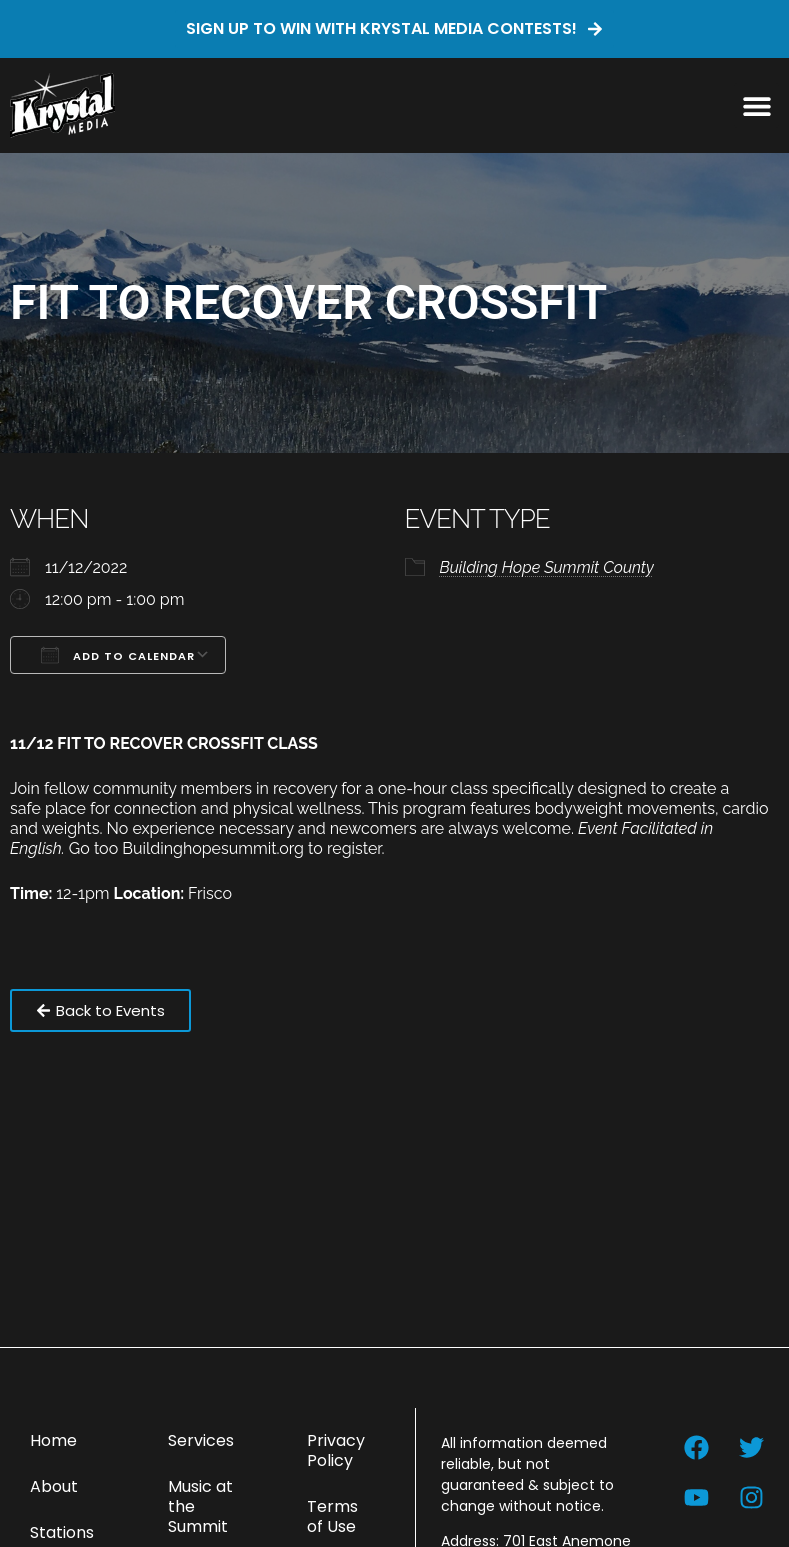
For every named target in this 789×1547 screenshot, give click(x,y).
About (54, 1486)
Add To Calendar (118, 655)
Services (201, 1440)
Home (53, 1440)
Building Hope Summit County (547, 567)
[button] (756, 105)
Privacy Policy (336, 1450)
